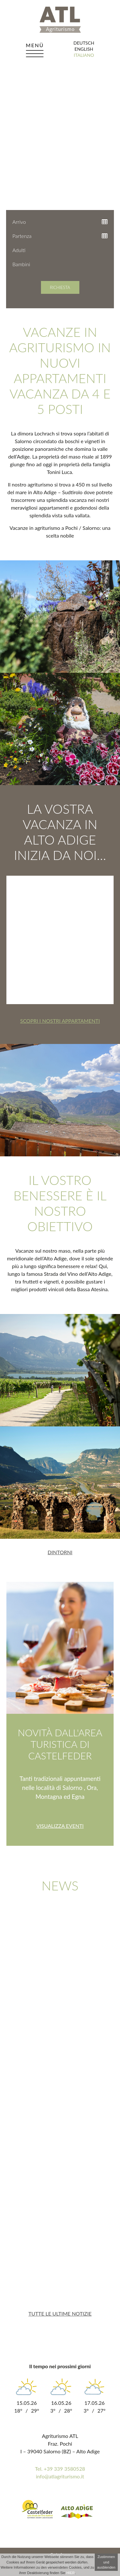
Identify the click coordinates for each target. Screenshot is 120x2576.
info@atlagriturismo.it (60, 2476)
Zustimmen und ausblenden (106, 2562)
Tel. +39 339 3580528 (60, 2469)
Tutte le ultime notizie (60, 2313)
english (84, 49)
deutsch (84, 43)
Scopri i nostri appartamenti (60, 1021)
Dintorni (60, 1552)
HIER (70, 2573)
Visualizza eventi (60, 1826)
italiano (84, 55)
